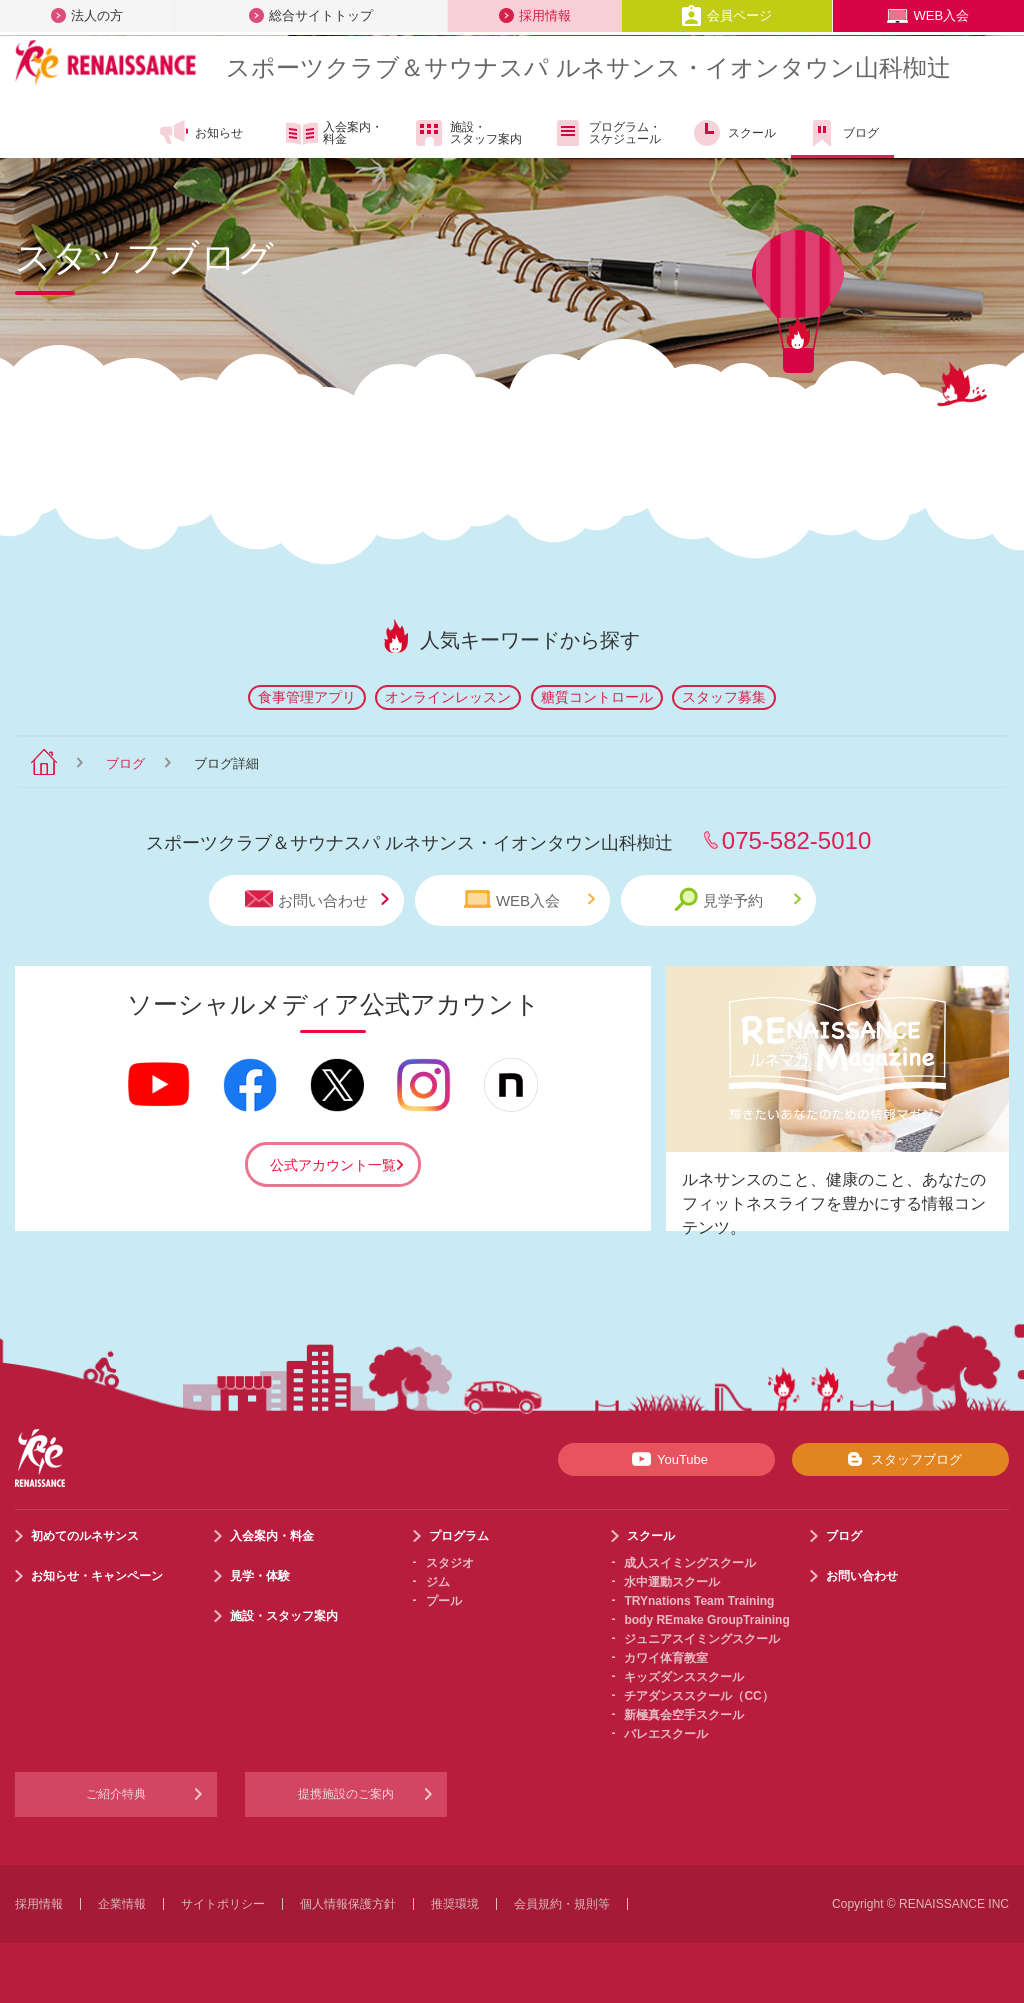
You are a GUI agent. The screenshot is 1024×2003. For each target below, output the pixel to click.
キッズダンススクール (684, 1677)
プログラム (459, 1536)
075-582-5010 (796, 840)
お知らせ (200, 133)
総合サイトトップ (311, 15)
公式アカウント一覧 (333, 1165)
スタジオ (450, 1563)
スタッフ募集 (724, 697)
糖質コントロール (597, 697)
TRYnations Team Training (699, 1601)
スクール (733, 133)
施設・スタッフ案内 (467, 133)
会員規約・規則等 (562, 1904)
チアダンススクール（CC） (698, 1696)
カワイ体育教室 (666, 1658)
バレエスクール (666, 1734)
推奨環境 (455, 1904)
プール (444, 1601)
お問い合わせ (317, 899)
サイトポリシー (223, 1904)
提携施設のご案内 (346, 1794)
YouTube (666, 1459)
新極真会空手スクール (684, 1715)
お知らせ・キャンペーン (97, 1576)
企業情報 (122, 1904)
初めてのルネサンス (85, 1536)
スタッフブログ (900, 1459)
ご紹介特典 (116, 1794)
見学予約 (737, 899)
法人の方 (87, 15)
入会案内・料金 (334, 134)
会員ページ (726, 15)
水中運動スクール (672, 1582)
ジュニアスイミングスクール (702, 1639)
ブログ (842, 133)
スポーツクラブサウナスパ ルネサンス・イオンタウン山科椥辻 (588, 67)
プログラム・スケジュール (606, 133)
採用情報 (535, 15)
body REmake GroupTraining (706, 1620)
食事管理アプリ (307, 697)
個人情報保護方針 (348, 1904)
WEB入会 (928, 15)
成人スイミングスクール (690, 1563)
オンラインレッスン (448, 697)
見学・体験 (260, 1576)
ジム (438, 1582)
